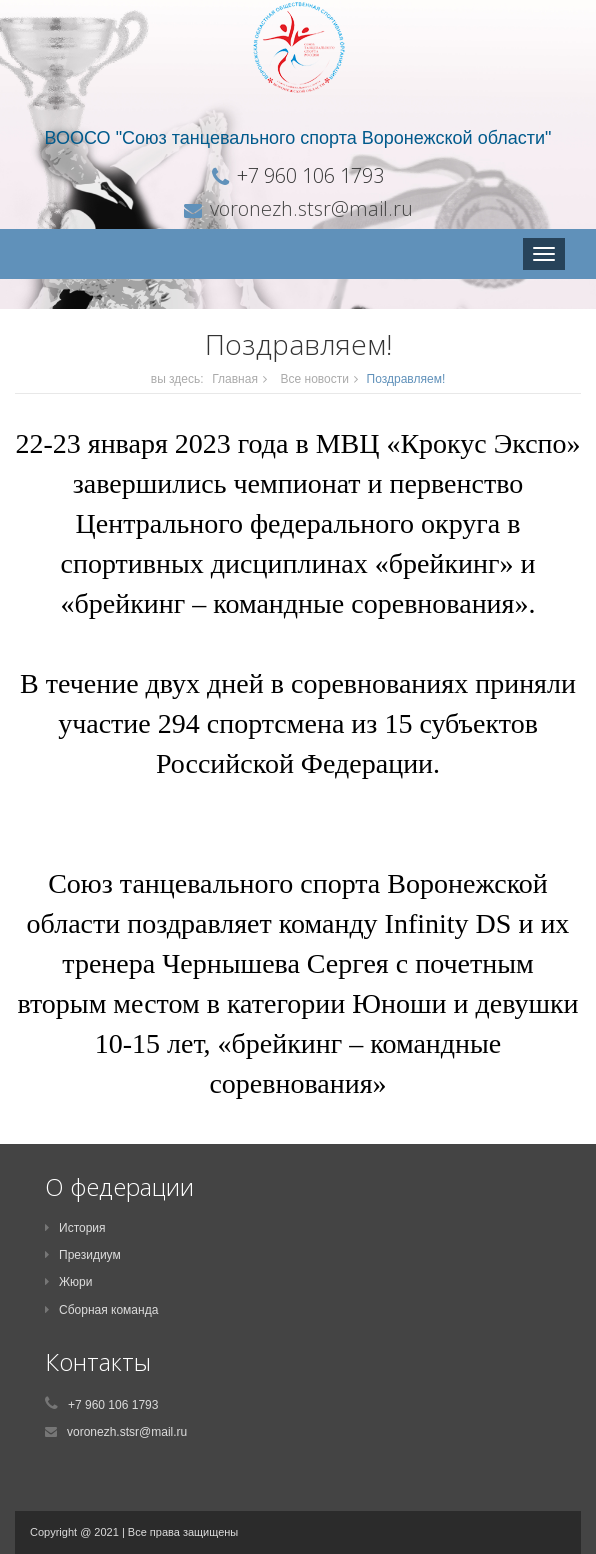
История (75, 1228)
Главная (235, 379)
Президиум (83, 1255)
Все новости (315, 379)
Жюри (68, 1282)
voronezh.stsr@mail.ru (311, 208)
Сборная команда (101, 1310)
